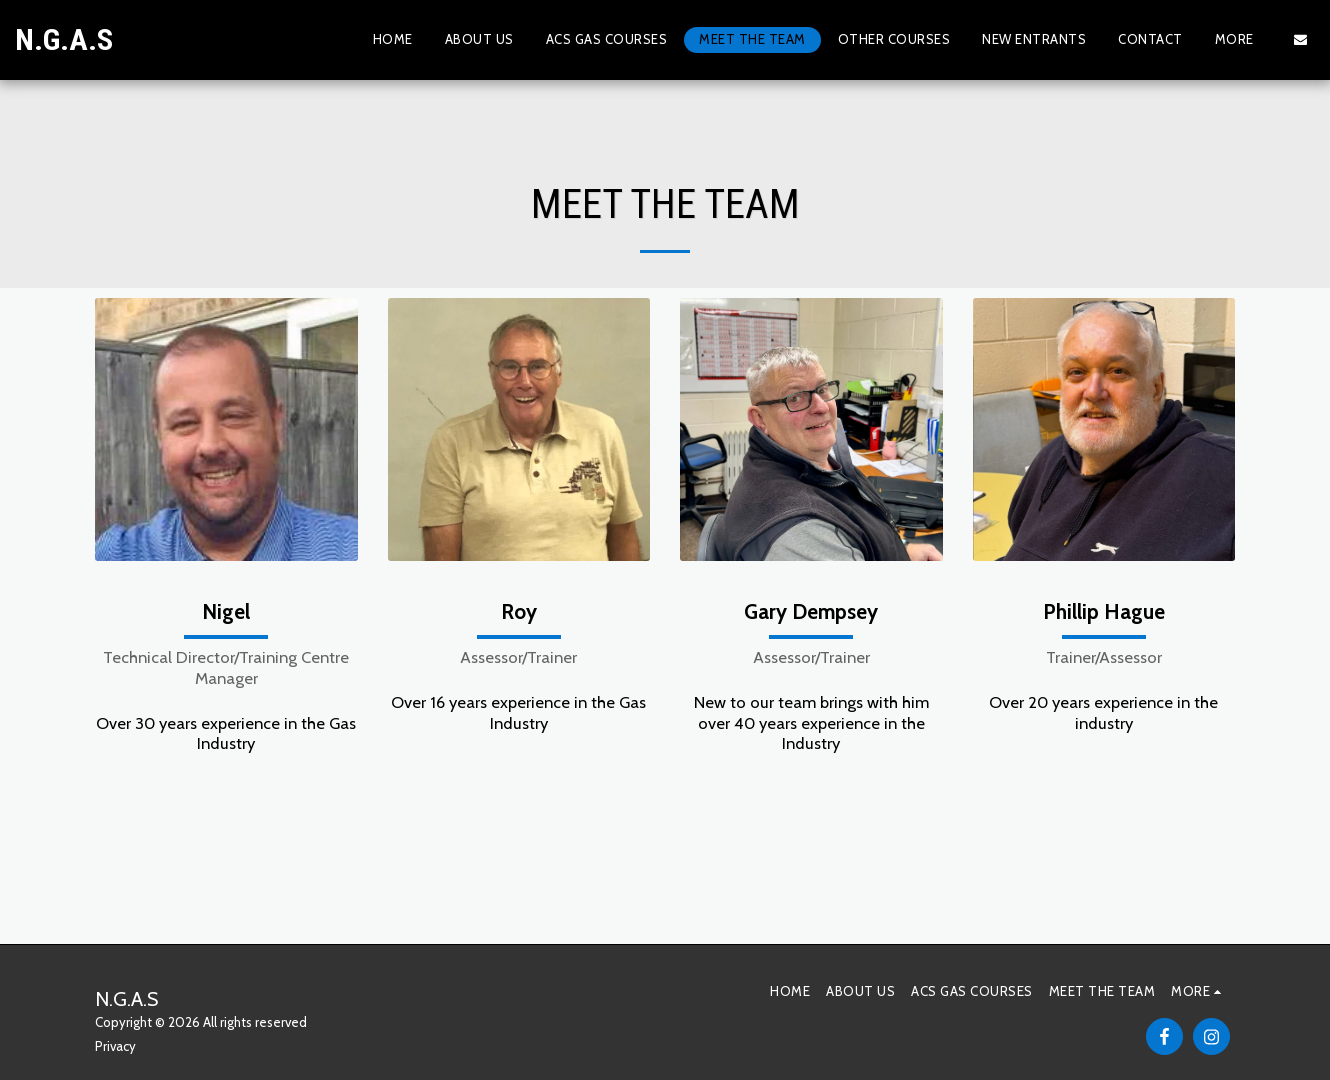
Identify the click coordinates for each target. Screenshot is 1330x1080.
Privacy (115, 1046)
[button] (1300, 39)
